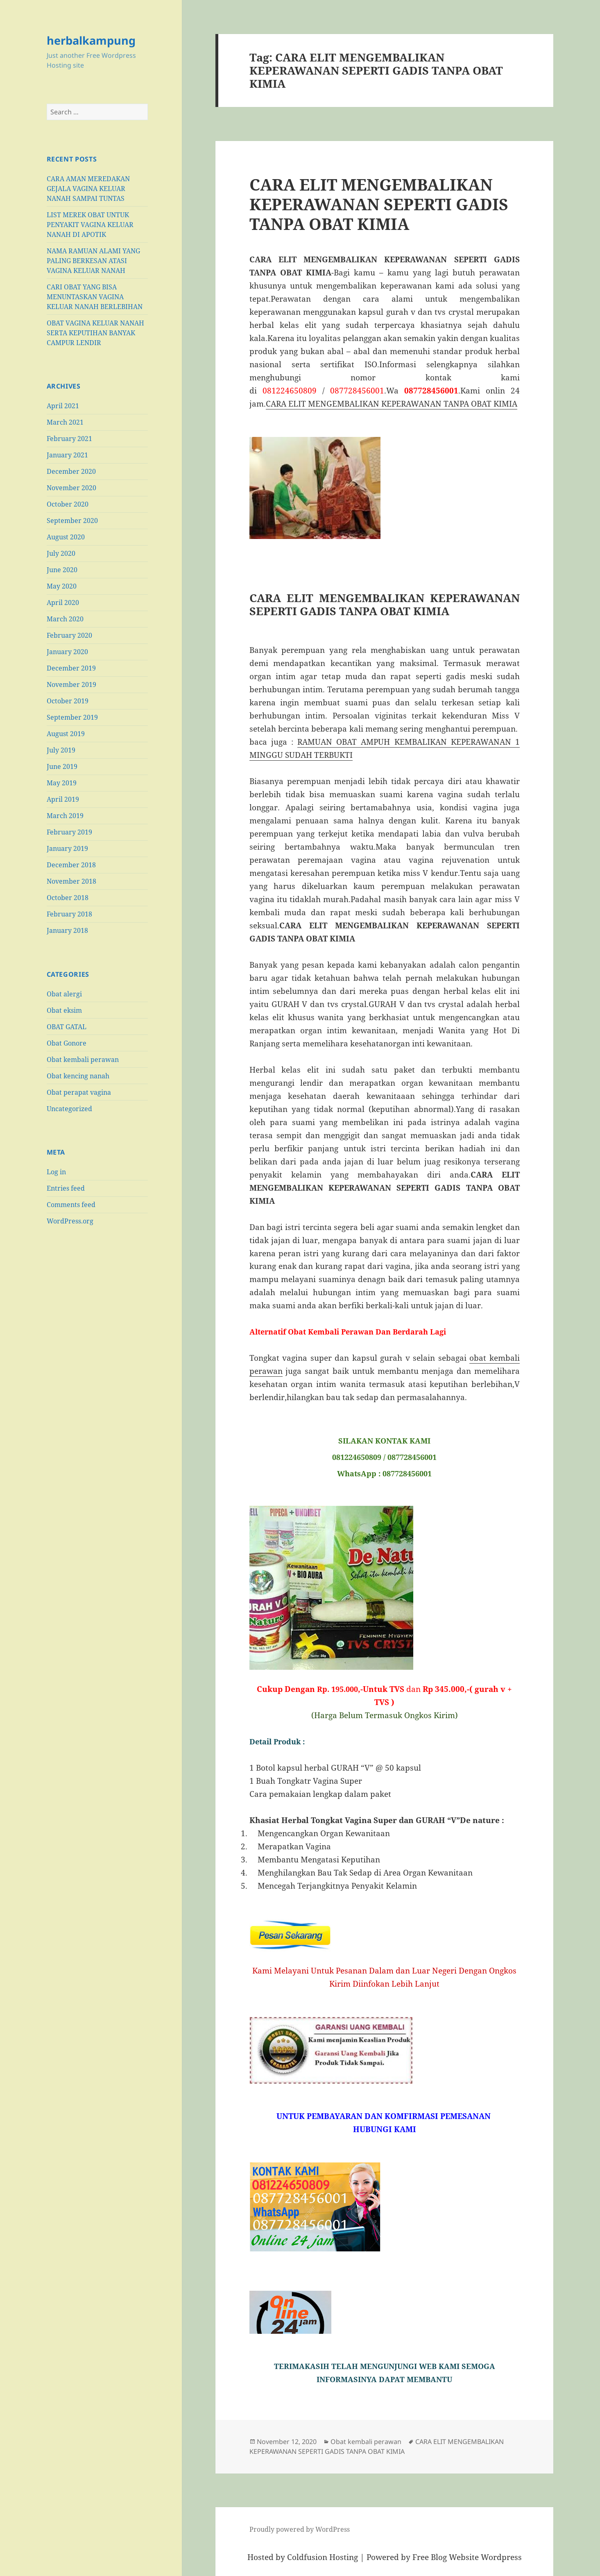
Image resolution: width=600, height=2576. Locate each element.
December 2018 (71, 864)
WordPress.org (70, 1220)
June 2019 (62, 766)
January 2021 (67, 454)
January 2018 (67, 930)
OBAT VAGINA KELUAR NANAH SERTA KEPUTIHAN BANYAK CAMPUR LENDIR (95, 332)
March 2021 (65, 422)
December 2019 (71, 668)
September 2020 (72, 520)
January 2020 (67, 651)
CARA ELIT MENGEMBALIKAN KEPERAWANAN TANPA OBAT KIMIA (391, 403)
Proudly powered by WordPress (299, 2529)
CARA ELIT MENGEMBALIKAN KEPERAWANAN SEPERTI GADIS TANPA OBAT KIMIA (378, 203)
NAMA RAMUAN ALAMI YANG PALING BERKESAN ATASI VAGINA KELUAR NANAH (93, 260)
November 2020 (71, 487)
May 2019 (62, 782)
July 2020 (61, 553)
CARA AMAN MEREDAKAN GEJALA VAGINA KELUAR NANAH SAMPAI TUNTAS (88, 188)
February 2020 (69, 635)
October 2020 (67, 504)
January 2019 (67, 848)
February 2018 (69, 914)
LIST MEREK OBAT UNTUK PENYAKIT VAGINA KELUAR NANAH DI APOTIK (90, 224)
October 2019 (67, 700)
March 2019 (65, 815)
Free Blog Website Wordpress (467, 2557)
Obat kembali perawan (83, 1059)
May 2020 (62, 586)
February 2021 (69, 438)
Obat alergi (64, 993)
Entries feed (66, 1188)
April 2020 (63, 602)
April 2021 (63, 405)
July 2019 (61, 750)
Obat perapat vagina (79, 1092)
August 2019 (66, 733)
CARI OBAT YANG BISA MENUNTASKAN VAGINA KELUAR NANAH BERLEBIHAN (95, 296)
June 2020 (62, 569)
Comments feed (71, 1204)
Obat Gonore (66, 1043)
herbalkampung (91, 40)
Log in (56, 1171)
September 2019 (72, 717)
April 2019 (63, 799)
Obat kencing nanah (78, 1075)
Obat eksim (64, 1010)
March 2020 (65, 618)
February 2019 (69, 832)
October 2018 (67, 897)
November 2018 (71, 881)
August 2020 (66, 536)
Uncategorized (69, 1108)
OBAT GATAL (66, 1026)
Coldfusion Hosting (322, 2557)
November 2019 (71, 684)
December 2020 (71, 471)
